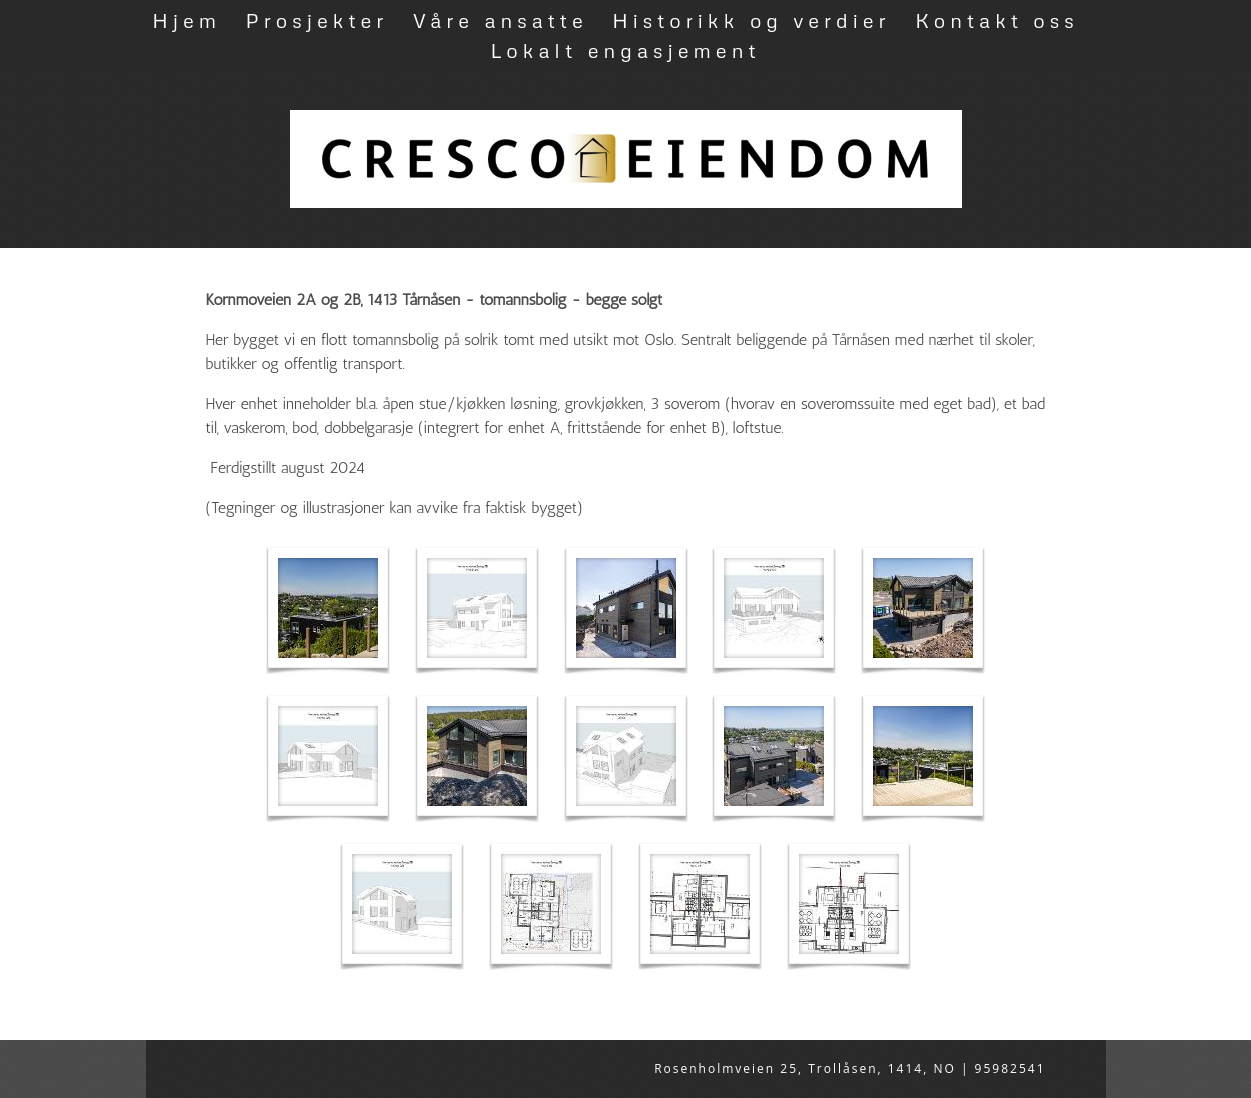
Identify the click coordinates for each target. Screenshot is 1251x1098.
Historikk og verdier (751, 20)
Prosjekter (317, 20)
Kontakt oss (997, 20)
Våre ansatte (500, 20)
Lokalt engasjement (625, 50)
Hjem (186, 20)
